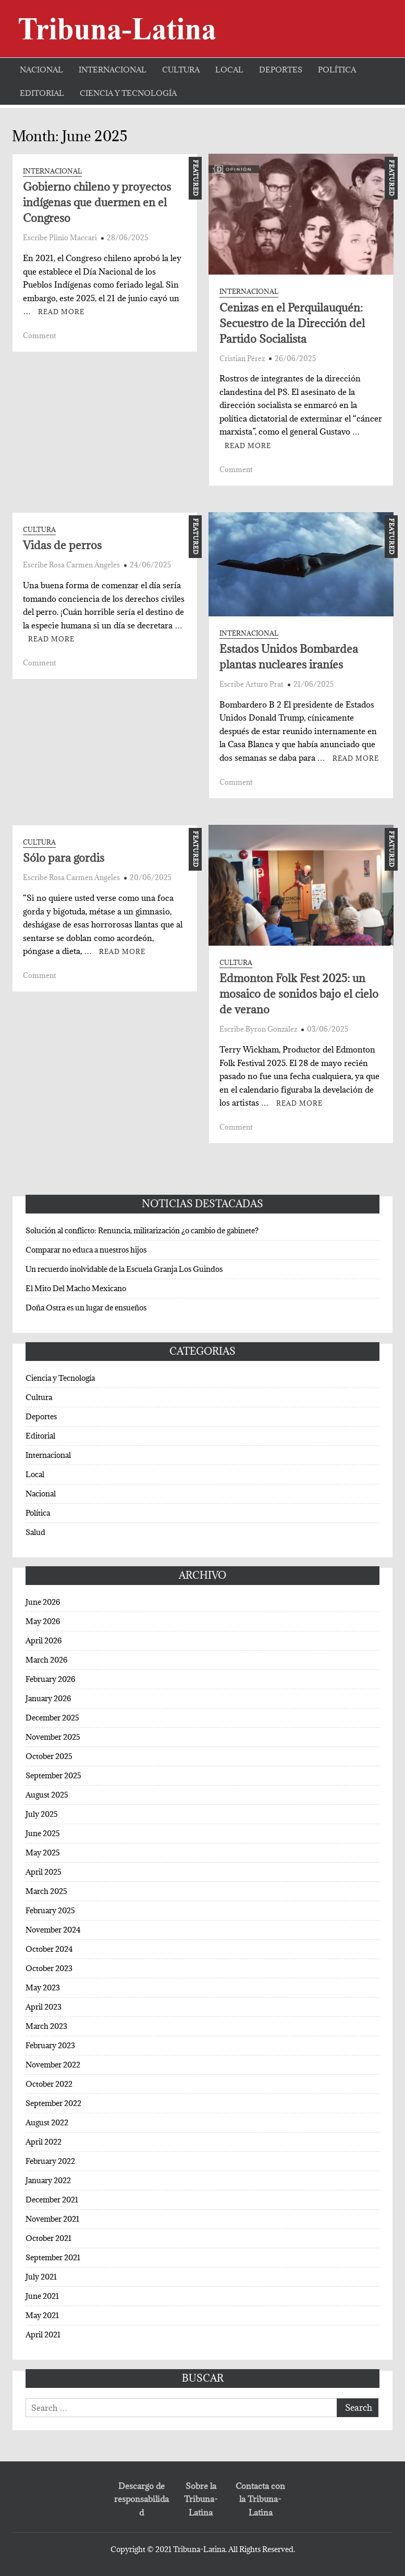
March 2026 (46, 1660)
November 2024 (53, 1930)
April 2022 (44, 2142)
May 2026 (43, 1621)
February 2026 (50, 1679)
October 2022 (49, 2084)
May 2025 (43, 1852)
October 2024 (49, 1949)
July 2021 (41, 2277)
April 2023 (44, 2007)
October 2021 (48, 2238)
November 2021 (52, 2219)
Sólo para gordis (63, 858)
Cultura (181, 70)
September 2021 (53, 2257)
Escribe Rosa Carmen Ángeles (71, 564)
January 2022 (48, 2180)
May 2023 (43, 1987)
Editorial (42, 93)
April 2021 (43, 2334)
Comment (39, 335)
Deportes (280, 70)
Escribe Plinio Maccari (60, 237)
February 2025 (50, 1910)
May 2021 (42, 2315)
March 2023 (46, 2026)
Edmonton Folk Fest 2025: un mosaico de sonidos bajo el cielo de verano (298, 994)
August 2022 (47, 2122)
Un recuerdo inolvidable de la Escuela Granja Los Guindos (124, 1269)
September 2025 (53, 1775)
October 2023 (49, 1968)
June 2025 (43, 1833)
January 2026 (48, 1698)
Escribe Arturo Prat (251, 684)
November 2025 (53, 1737)
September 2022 (53, 2103)
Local (229, 70)
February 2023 (50, 2045)
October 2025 (49, 1756)
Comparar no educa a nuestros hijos (86, 1250)
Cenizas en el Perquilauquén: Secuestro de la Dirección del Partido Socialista (292, 323)
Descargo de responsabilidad (141, 2499)
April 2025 (44, 1872)
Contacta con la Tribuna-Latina (260, 2499)
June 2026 (43, 1602)
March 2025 (46, 1891)
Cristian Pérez (242, 358)
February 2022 (50, 2161)
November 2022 (53, 2065)
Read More (61, 311)
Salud (35, 1532)
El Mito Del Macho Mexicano (76, 1288)
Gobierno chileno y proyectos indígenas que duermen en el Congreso (97, 202)
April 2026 (44, 1640)
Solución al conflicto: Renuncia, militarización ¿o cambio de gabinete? (142, 1230)
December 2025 (52, 1718)
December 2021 (52, 2200)
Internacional (112, 70)
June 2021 (42, 2296)
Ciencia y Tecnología (128, 93)
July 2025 (42, 1814)
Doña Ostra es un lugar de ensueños (86, 1307)
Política (337, 70)
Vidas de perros (62, 545)
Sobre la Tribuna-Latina (201, 2499)
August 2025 (47, 1795)
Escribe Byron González (258, 1029)
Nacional (41, 70)
